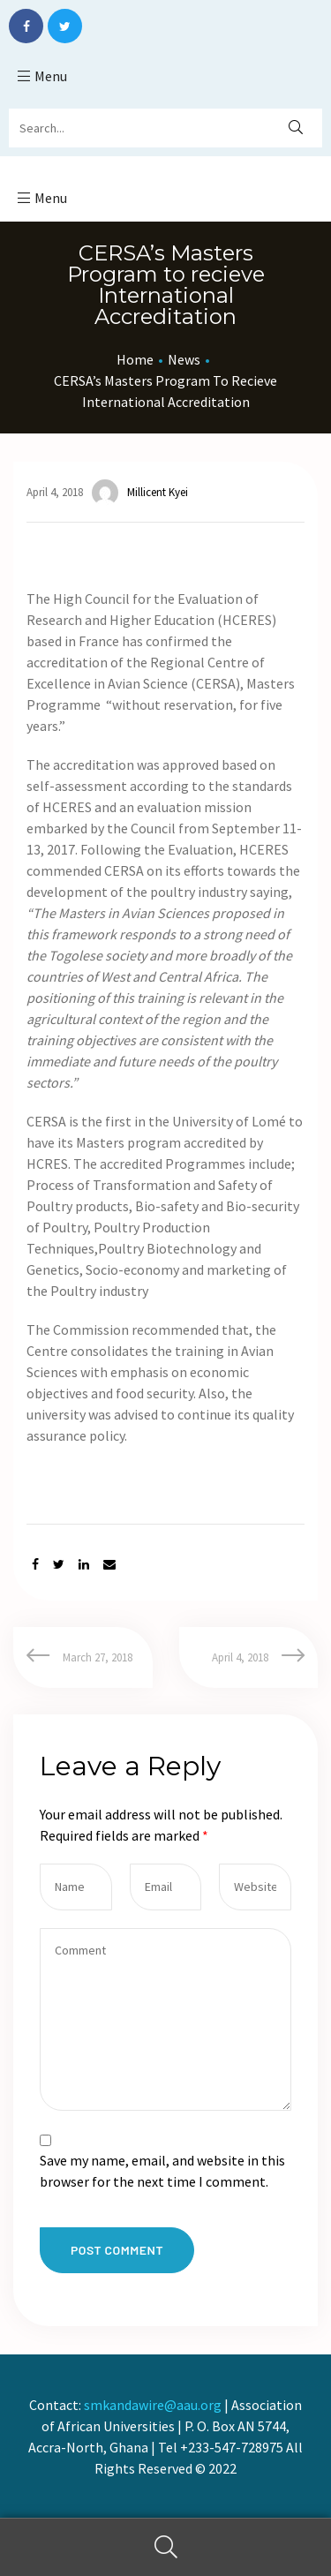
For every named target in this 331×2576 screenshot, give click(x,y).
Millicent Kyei (140, 492)
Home (135, 359)
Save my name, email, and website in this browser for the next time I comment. (162, 2170)
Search (165, 2547)
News (184, 359)
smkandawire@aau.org (153, 2405)
